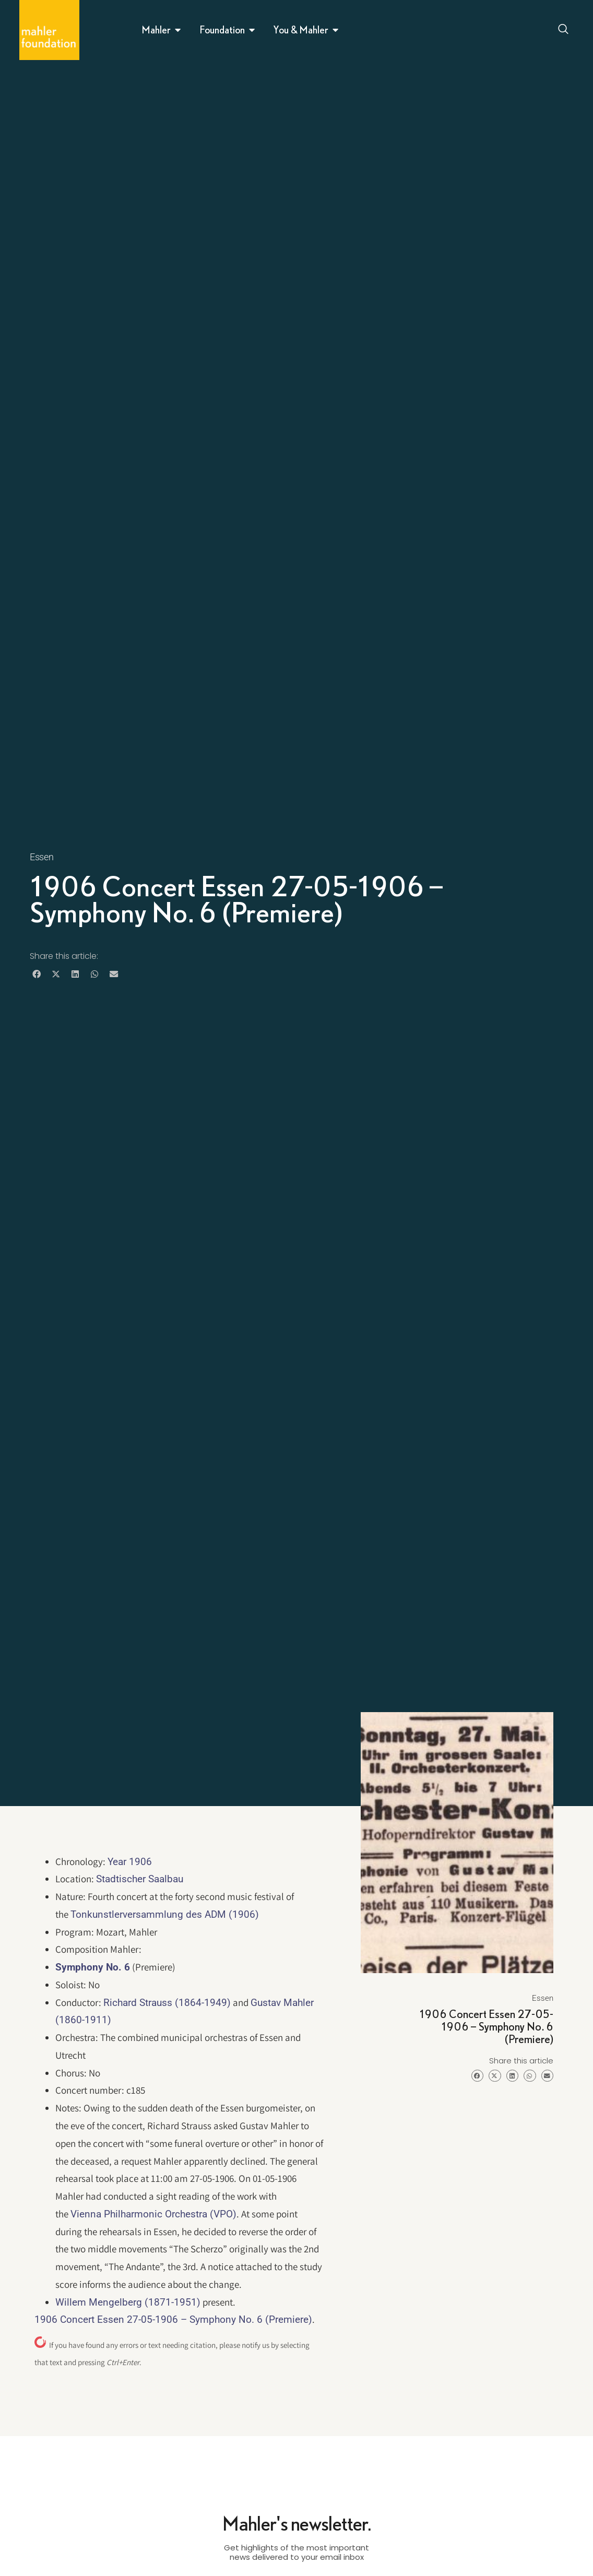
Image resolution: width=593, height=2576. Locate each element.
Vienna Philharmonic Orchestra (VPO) (153, 2214)
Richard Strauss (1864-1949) (167, 2003)
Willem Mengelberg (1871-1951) (127, 2302)
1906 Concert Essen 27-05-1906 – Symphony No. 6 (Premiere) (173, 2319)
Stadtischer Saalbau (139, 1879)
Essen (42, 856)
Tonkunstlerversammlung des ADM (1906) (164, 1914)
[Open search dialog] (564, 30)
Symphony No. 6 (92, 1967)
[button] (37, 974)
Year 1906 (130, 1862)
